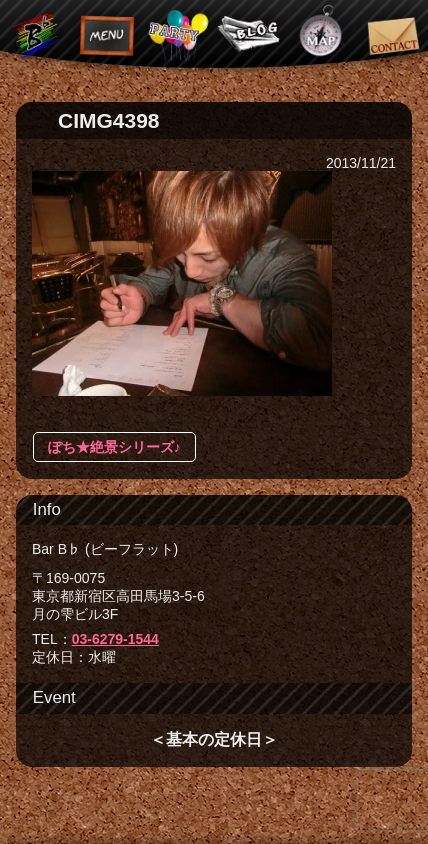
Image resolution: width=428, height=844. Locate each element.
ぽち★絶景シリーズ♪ (114, 447)
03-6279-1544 (115, 639)
